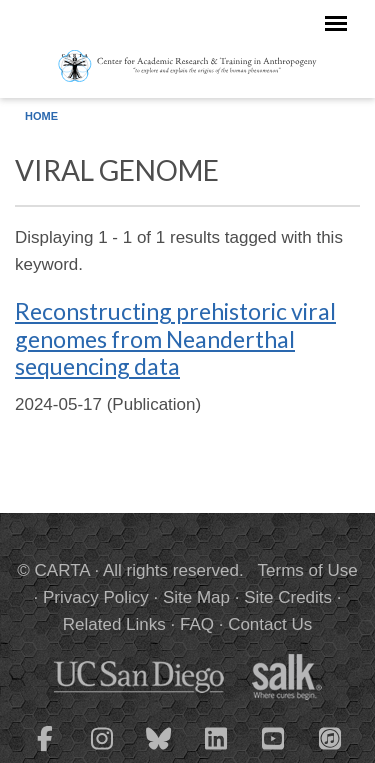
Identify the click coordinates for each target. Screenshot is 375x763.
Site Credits (288, 597)
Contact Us (270, 624)
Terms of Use (308, 570)
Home (41, 116)
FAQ (197, 624)
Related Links (114, 624)
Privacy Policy (96, 597)
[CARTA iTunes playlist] (330, 737)
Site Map (196, 597)
